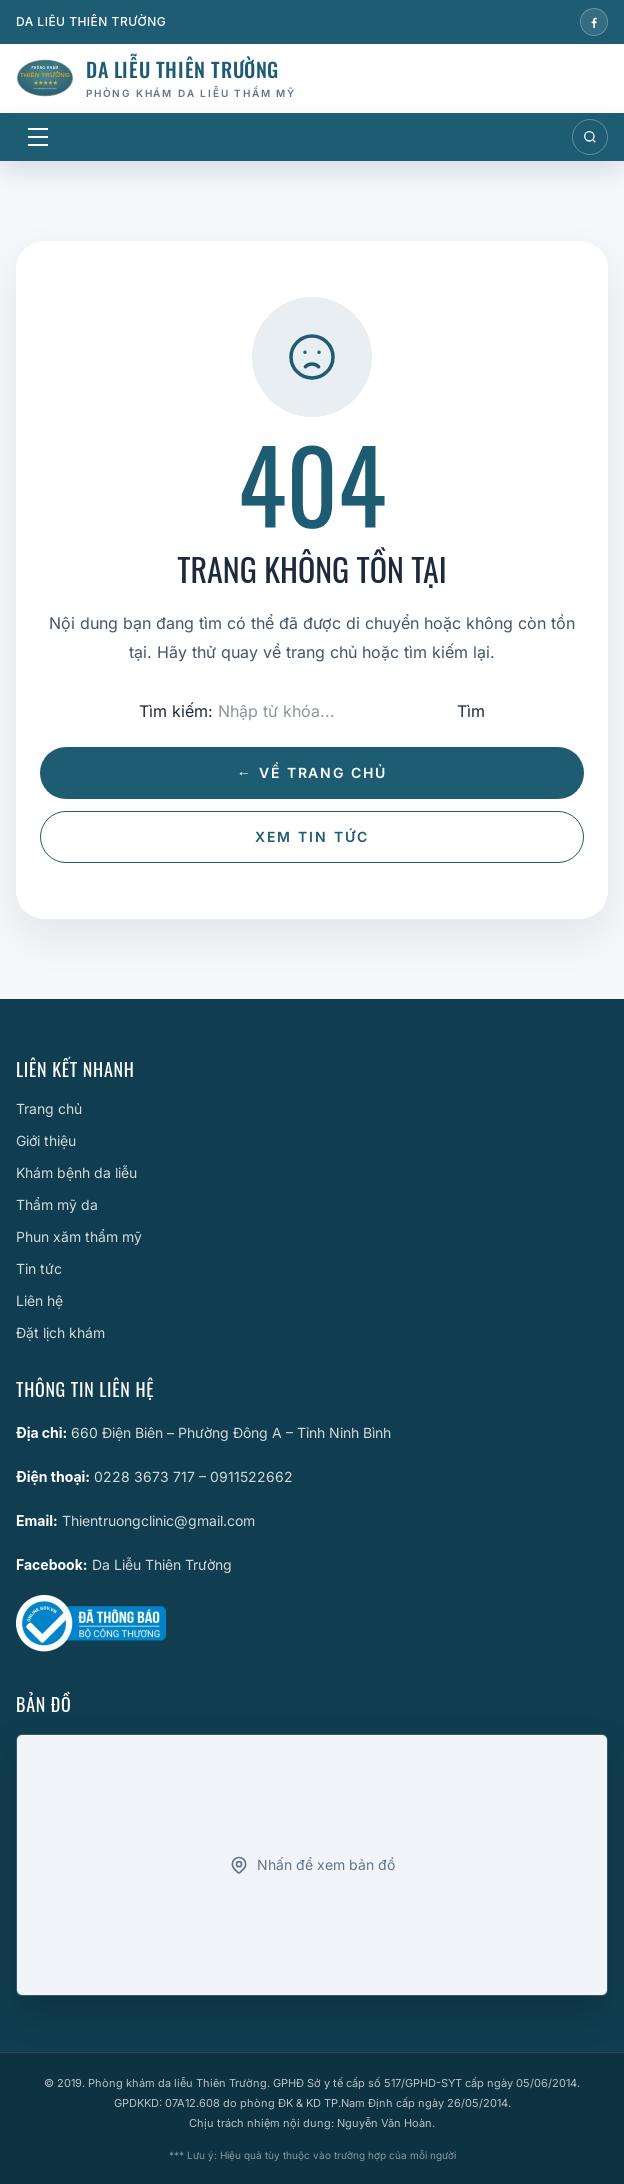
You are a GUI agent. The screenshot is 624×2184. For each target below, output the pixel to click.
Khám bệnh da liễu (76, 1172)
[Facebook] (594, 22)
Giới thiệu (46, 1140)
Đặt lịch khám (60, 1332)
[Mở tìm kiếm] (590, 137)
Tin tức (39, 1268)
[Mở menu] (38, 137)
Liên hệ (39, 1300)
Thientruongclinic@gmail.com (158, 1520)
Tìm (471, 711)
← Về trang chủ (312, 772)
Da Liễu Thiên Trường (162, 1564)
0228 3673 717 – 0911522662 (193, 1476)
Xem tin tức (312, 836)
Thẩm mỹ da (57, 1204)
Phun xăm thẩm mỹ (79, 1236)
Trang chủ (49, 1108)
